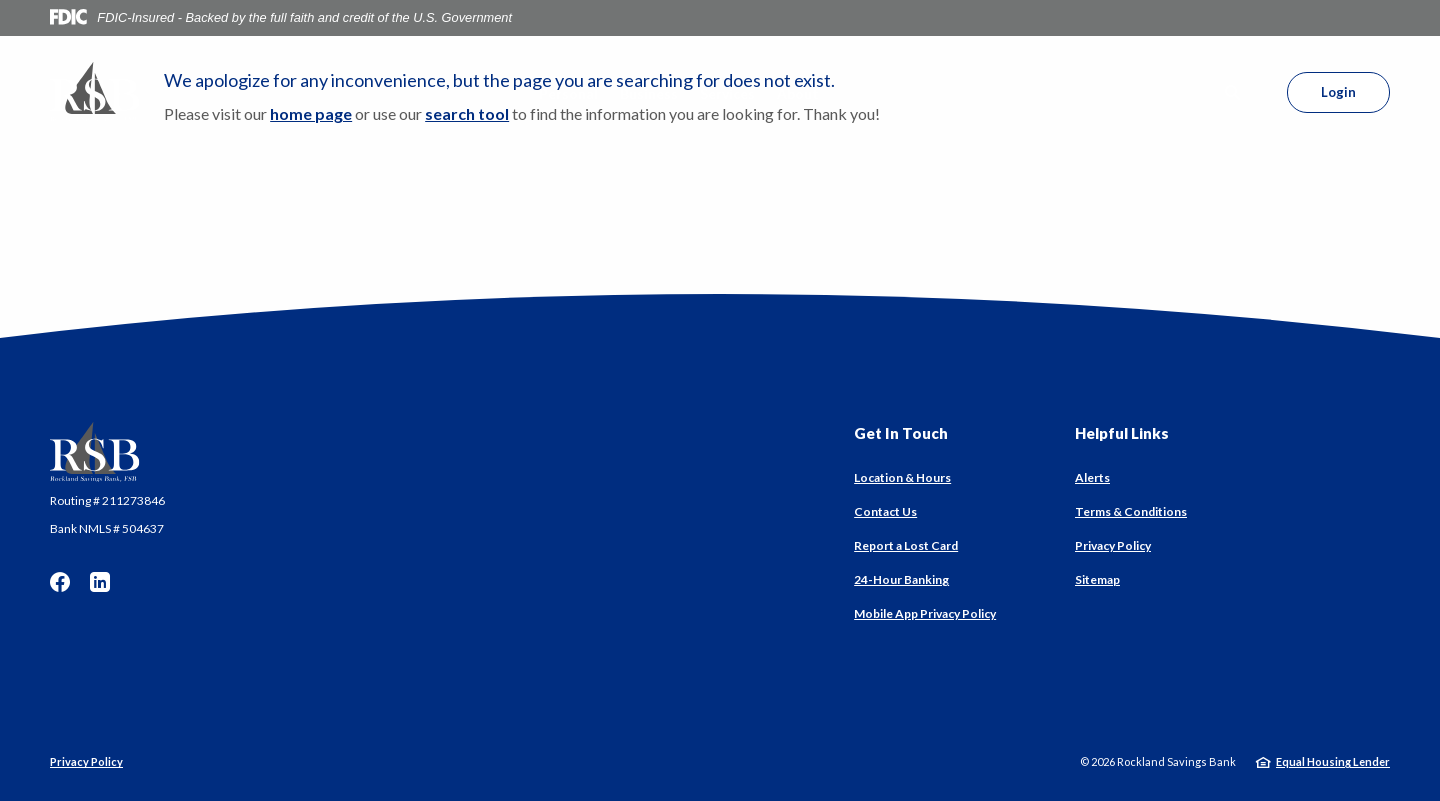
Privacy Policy (1113, 545)
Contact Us (885, 511)
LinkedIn (100, 582)
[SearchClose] (1233, 92)
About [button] (798, 93)
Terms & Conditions (1131, 511)
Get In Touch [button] (901, 433)
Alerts (1092, 477)
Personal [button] (568, 93)
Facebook (60, 582)
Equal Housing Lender (1333, 761)
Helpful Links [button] (1122, 433)
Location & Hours (902, 477)
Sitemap (1097, 579)
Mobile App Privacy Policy (925, 613)
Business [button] (649, 93)
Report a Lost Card (906, 545)
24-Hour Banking (901, 579)
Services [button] (727, 93)
